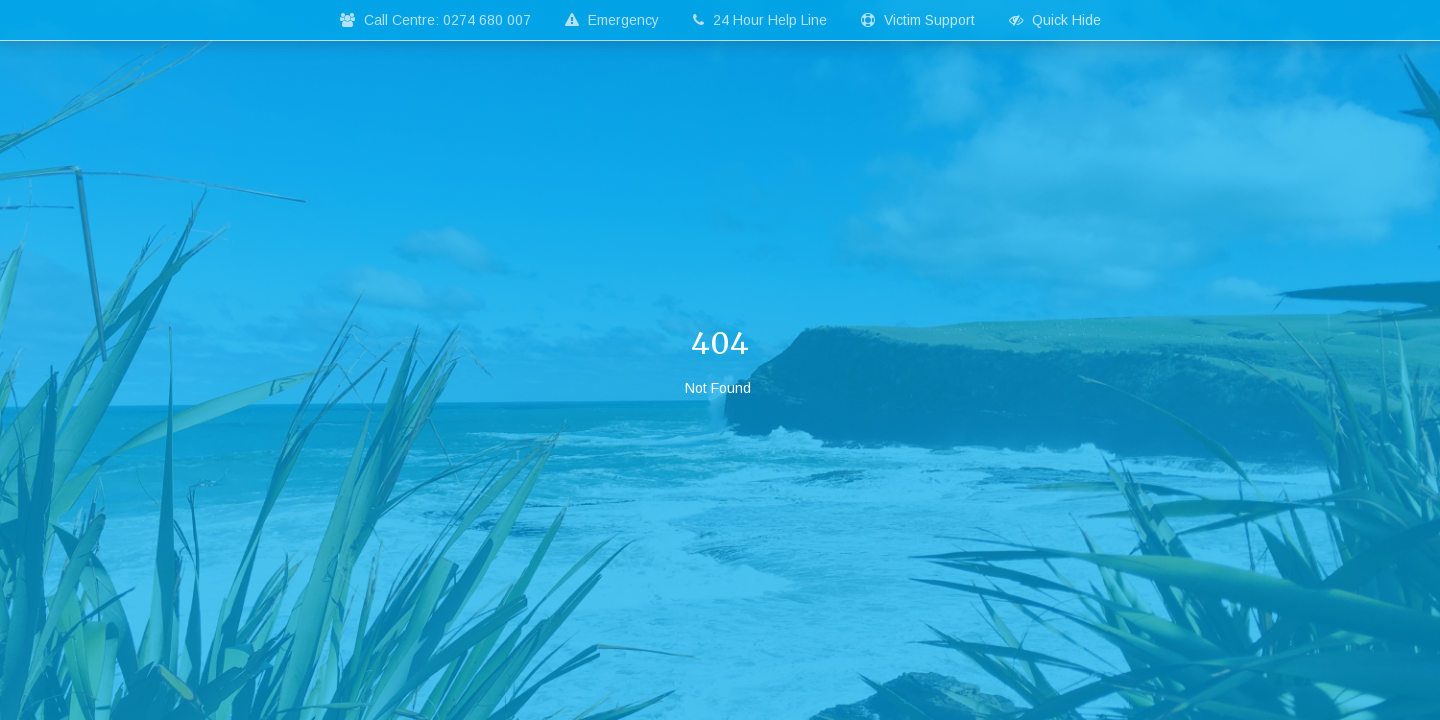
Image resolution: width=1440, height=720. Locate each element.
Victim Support (918, 20)
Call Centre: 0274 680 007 (435, 20)
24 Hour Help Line (760, 20)
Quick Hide (1055, 20)
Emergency (612, 20)
